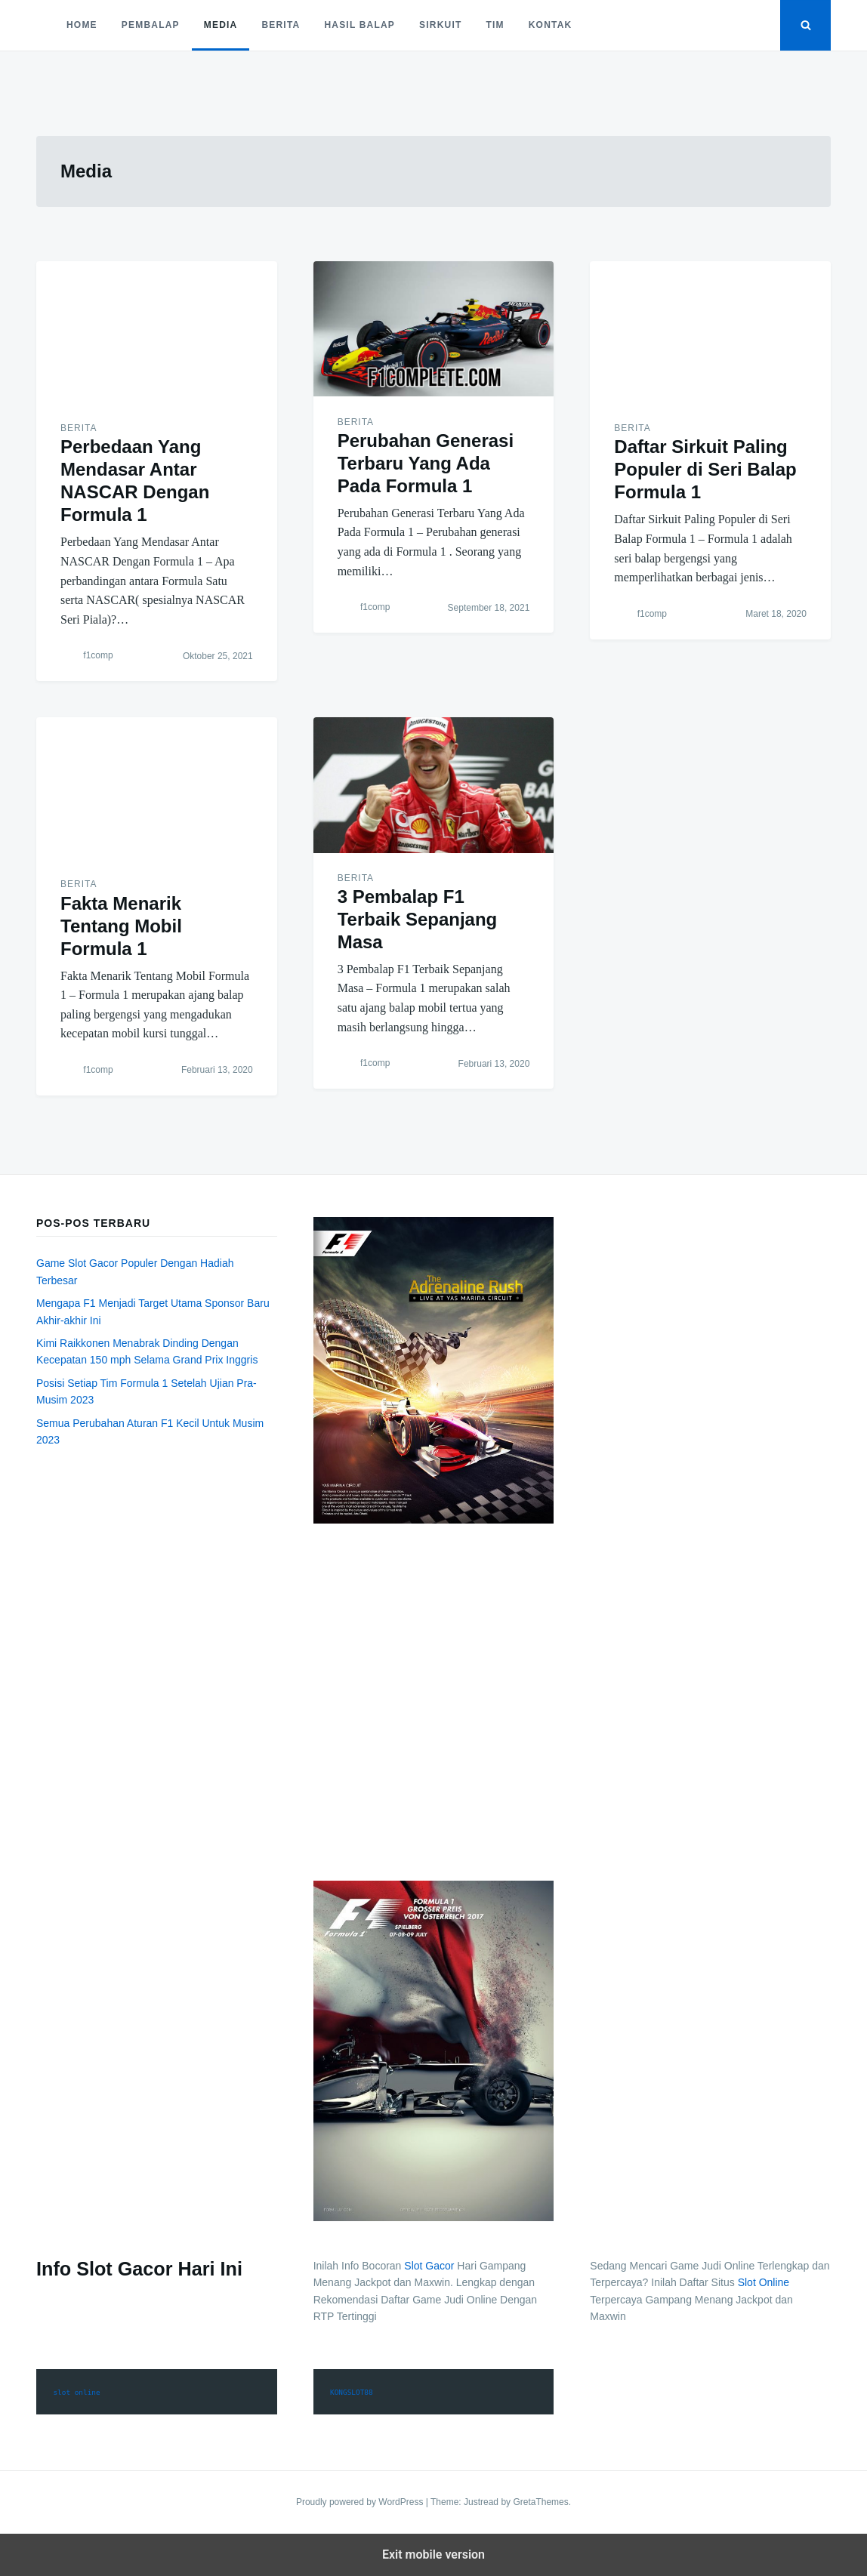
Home (81, 25)
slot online (76, 2392)
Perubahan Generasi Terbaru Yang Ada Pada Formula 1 (426, 463)
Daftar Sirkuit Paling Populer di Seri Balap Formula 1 (705, 469)
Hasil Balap (359, 25)
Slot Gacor (429, 2266)
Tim (495, 25)
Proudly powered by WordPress (361, 2502)
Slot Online (763, 2282)
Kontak (550, 25)
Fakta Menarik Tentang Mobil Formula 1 (121, 926)
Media (221, 25)
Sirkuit (440, 25)
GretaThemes (540, 2502)
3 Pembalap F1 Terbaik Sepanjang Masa (418, 919)
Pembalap (151, 25)
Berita (280, 25)
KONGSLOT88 (351, 2392)
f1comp (98, 656)
